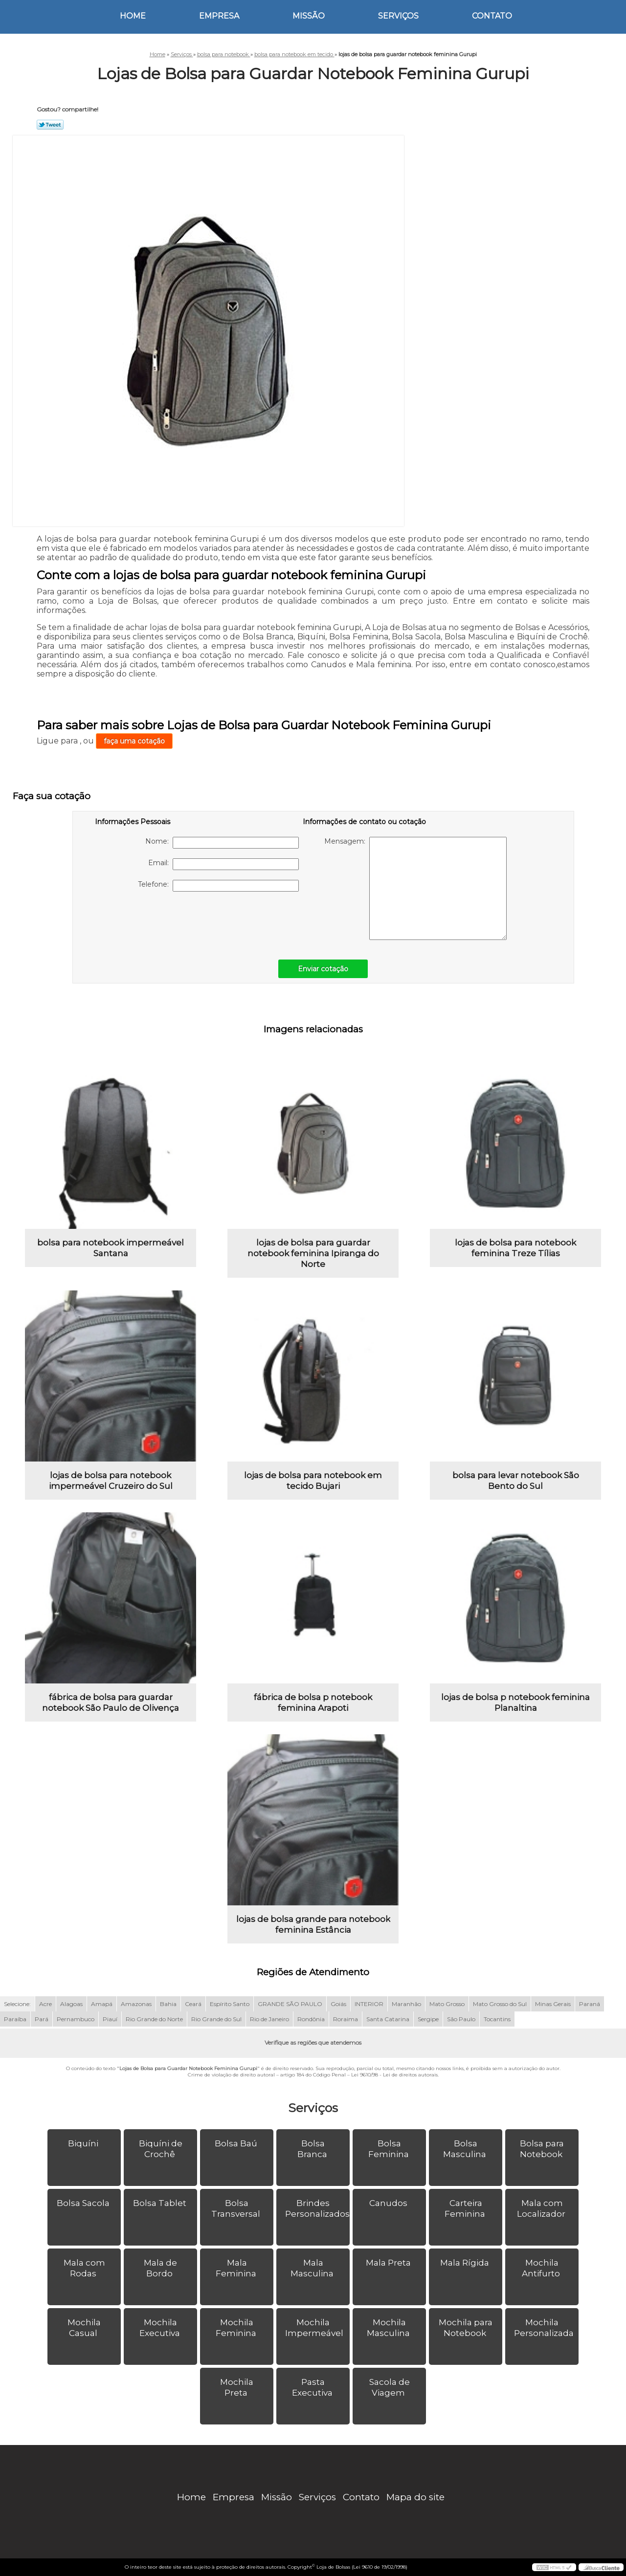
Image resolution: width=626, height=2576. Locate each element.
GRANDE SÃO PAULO (290, 2004)
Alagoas (71, 2004)
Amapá (101, 2004)
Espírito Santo (229, 2004)
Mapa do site (415, 2497)
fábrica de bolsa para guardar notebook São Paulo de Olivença (110, 1702)
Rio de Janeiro (269, 2019)
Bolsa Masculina (465, 2149)
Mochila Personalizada (545, 2327)
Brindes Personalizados (317, 2208)
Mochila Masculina (389, 2327)
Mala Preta (389, 2263)
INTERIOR (369, 2004)
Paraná (589, 2004)
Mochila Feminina (237, 2327)
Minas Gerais (553, 2004)
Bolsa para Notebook (542, 2149)
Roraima (345, 2019)
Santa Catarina (387, 2019)
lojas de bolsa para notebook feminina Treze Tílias (515, 1248)
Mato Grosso (447, 2004)
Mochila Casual (84, 2327)
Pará (41, 2019)
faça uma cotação (134, 741)
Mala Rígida (465, 2263)
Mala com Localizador (542, 2208)
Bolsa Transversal (236, 2208)
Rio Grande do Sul (216, 2019)
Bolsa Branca (313, 2149)
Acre (45, 2004)
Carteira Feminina (466, 2208)
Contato (492, 16)
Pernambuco (75, 2019)
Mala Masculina (313, 2268)
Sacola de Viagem (389, 2387)
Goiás (338, 2004)
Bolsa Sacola (84, 2203)
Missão (308, 16)
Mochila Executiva (160, 2327)
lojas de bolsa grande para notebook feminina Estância (313, 1924)
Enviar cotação (323, 968)
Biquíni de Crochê (160, 2149)
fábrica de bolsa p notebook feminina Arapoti (313, 1702)
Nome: (222, 843)
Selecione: (17, 2004)
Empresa (219, 16)
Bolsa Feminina (389, 2149)
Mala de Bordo (160, 2268)
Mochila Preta (236, 2387)
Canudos (389, 2203)
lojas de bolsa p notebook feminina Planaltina (515, 1702)
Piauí (110, 2019)
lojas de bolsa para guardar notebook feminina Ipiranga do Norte (313, 1253)
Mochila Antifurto (542, 2268)
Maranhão (406, 2004)
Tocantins (497, 2019)
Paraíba (15, 2019)
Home (133, 16)
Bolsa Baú (237, 2143)
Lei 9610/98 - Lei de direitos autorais (394, 2075)
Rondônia (311, 2019)
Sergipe (428, 2019)
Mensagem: (415, 888)
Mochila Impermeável (315, 2327)
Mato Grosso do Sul (500, 2004)
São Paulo (461, 2019)
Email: (223, 864)
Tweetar (50, 125)
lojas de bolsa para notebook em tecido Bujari (313, 1480)
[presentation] (157, 920)
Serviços (398, 16)
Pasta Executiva (313, 2387)
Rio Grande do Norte (154, 2019)
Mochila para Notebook (465, 2327)
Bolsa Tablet (160, 2203)
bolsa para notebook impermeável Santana (110, 1248)
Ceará (193, 2004)
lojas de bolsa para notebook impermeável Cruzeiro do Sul (111, 1480)
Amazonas (136, 2004)
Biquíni (84, 2143)
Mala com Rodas (84, 2268)
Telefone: (218, 886)
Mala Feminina (237, 2268)
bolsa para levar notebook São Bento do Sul (515, 1480)
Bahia (168, 2004)
